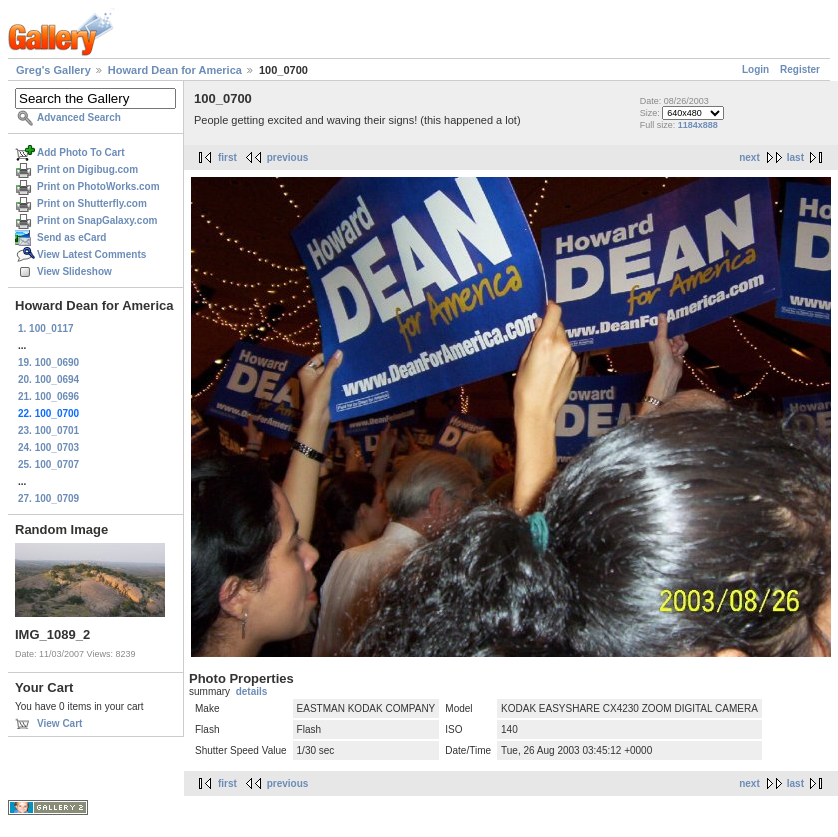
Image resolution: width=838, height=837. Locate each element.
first (227, 157)
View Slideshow (74, 271)
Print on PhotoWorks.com (98, 186)
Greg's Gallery (53, 70)
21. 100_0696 (48, 396)
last (795, 157)
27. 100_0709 (48, 498)
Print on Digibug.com (87, 169)
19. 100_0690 (48, 362)
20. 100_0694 (48, 379)
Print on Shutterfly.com (92, 203)
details (252, 691)
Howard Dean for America (175, 70)
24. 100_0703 (48, 447)
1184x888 (698, 125)
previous (288, 157)
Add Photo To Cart (81, 152)
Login (755, 69)
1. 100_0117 (46, 328)
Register (800, 69)
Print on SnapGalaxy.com (97, 220)
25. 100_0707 (48, 464)
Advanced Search (79, 117)
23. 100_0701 (48, 430)
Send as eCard (71, 237)
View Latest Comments (91, 254)
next (749, 157)
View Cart (59, 723)
